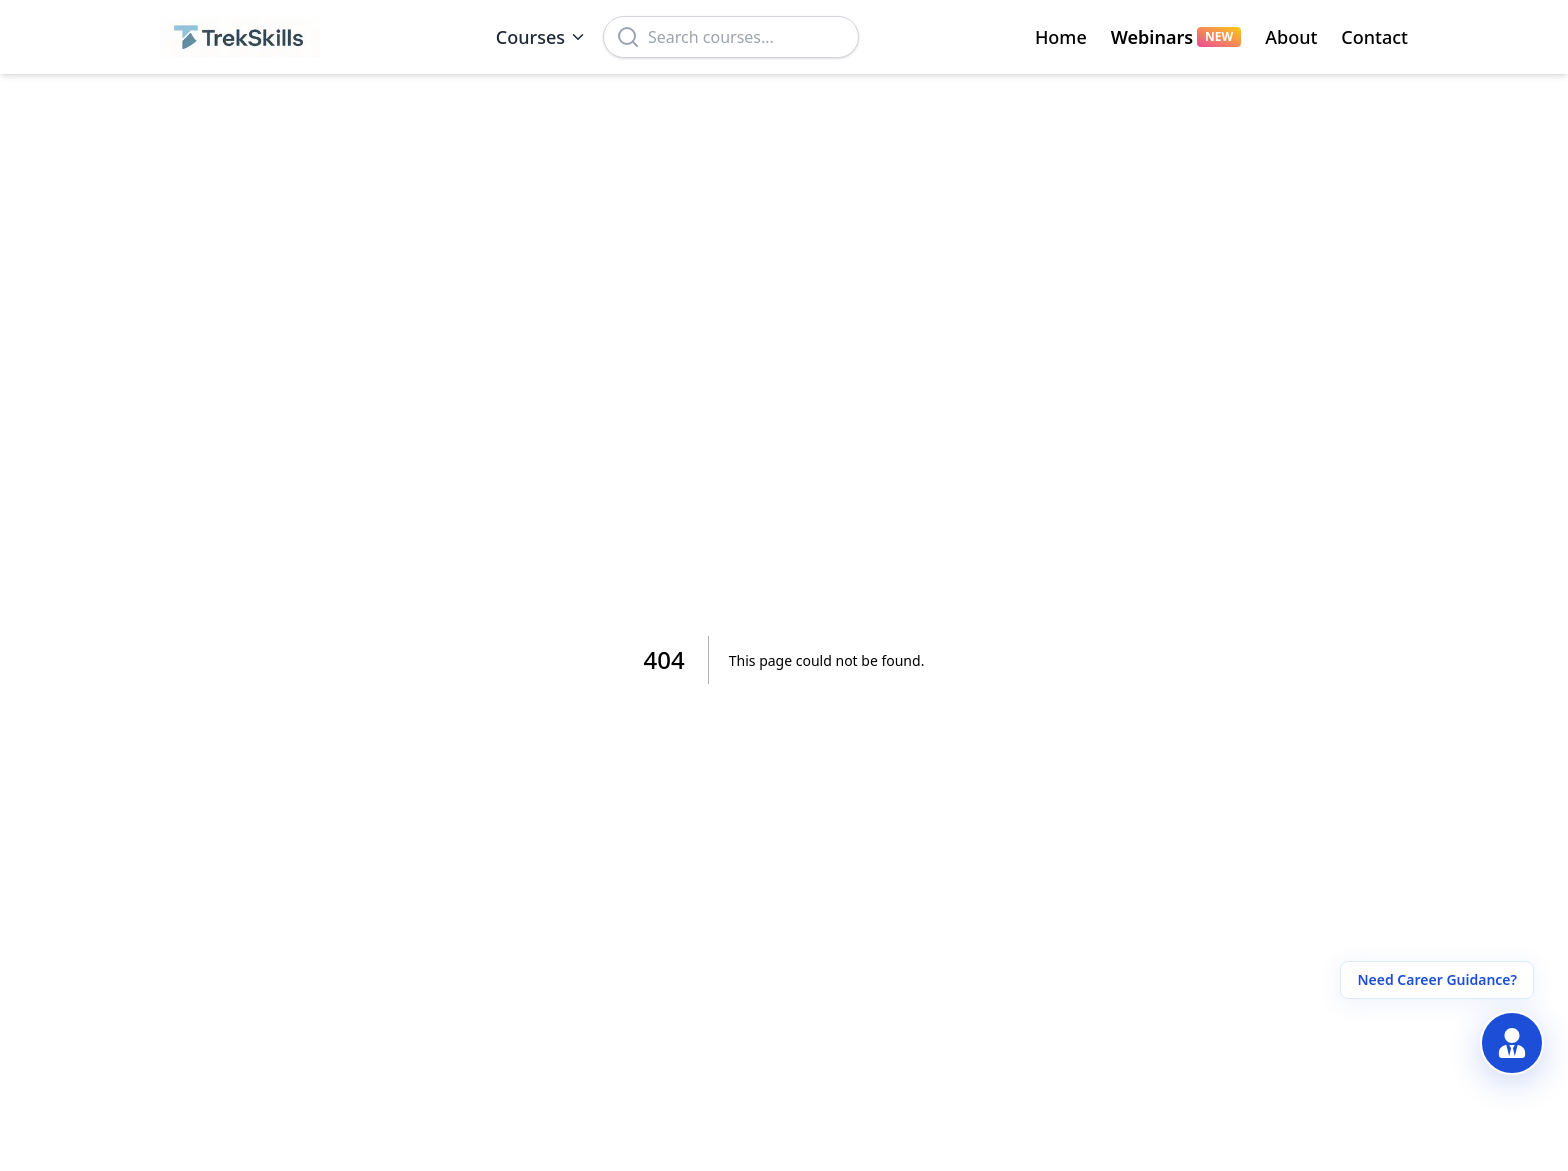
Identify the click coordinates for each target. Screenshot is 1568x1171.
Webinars (1176, 37)
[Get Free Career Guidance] (1512, 1043)
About (1291, 37)
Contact (1374, 37)
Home (1061, 37)
